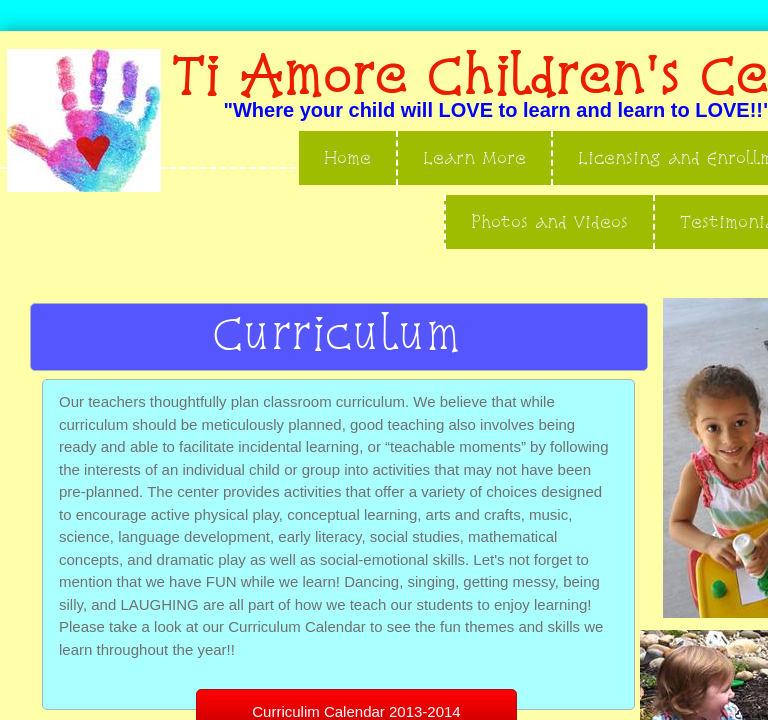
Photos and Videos (549, 221)
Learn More (474, 157)
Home (347, 157)
